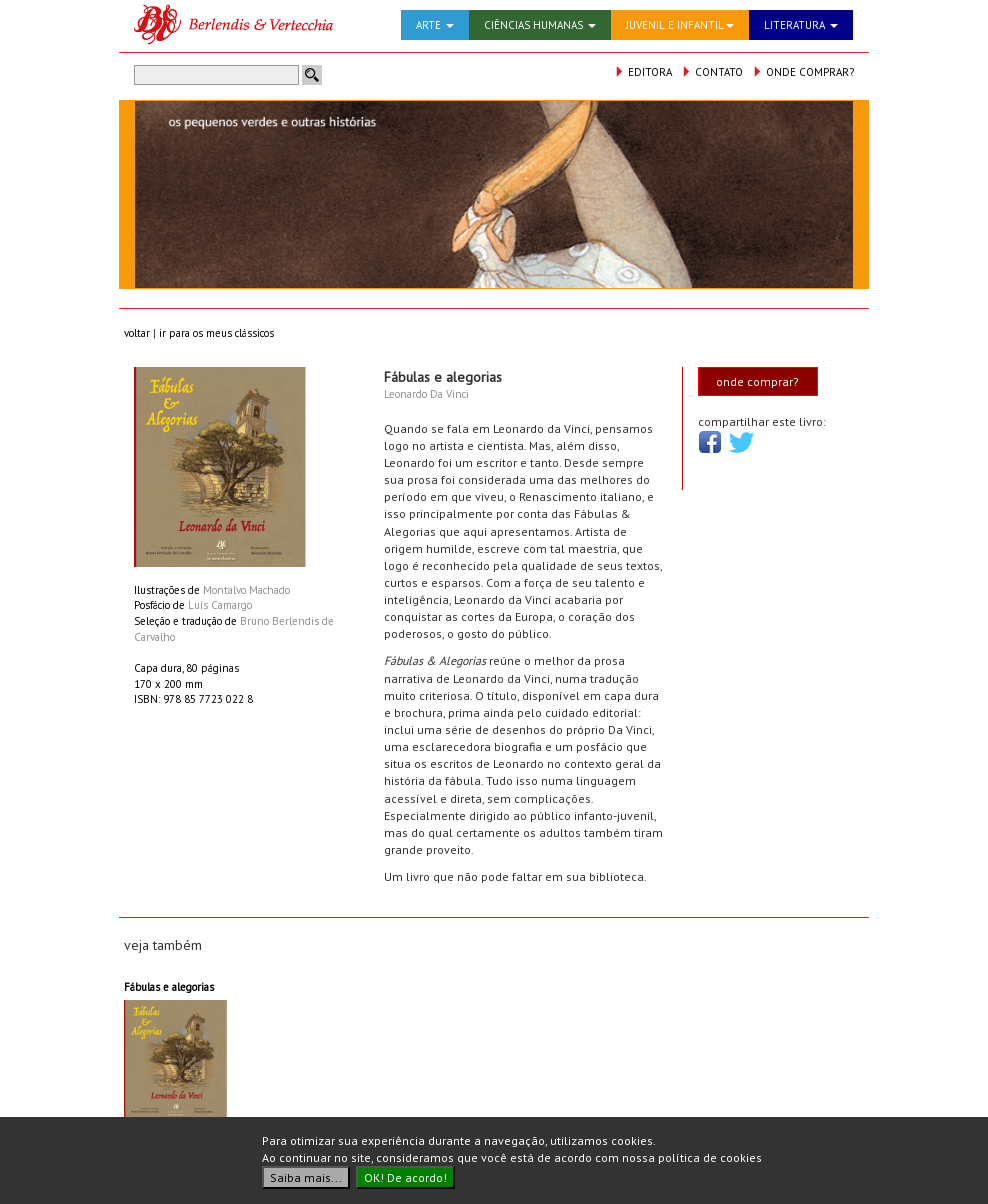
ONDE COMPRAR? (803, 72)
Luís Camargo (220, 605)
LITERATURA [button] (801, 25)
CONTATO (712, 72)
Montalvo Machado (246, 590)
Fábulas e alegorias (169, 987)
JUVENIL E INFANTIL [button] (680, 25)
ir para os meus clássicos (216, 333)
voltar (137, 333)
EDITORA (643, 72)
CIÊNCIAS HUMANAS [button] (540, 25)
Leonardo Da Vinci (426, 394)
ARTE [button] (435, 25)
